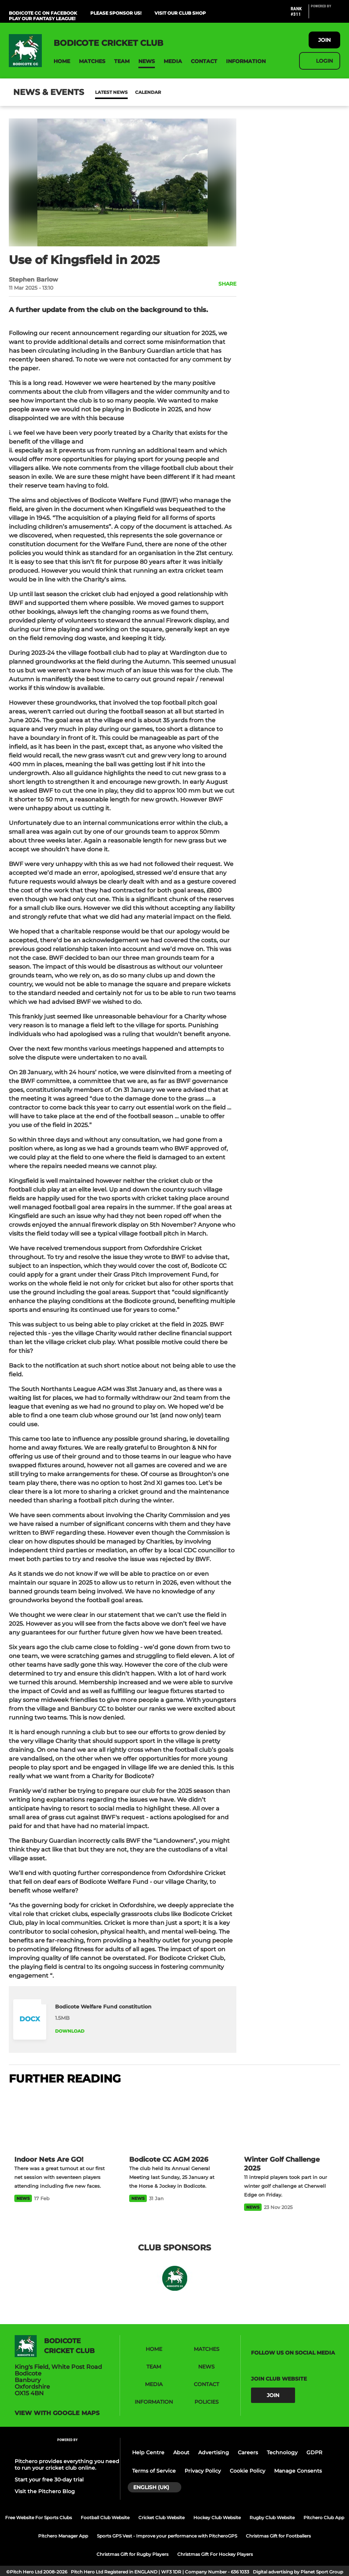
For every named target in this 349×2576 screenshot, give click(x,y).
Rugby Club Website (272, 2517)
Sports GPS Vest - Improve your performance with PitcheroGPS (167, 2536)
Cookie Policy (247, 2470)
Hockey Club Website (217, 2517)
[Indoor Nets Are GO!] (59, 2121)
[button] (61, 61)
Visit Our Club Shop (180, 13)
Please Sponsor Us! (115, 13)
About (181, 2452)
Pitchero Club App (323, 2517)
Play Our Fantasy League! (42, 18)
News (102, 92)
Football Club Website (105, 2517)
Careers (248, 2452)
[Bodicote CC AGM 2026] (174, 2121)
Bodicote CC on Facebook (43, 13)
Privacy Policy (203, 2470)
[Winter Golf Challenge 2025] (289, 2121)
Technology (282, 2452)
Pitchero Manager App (63, 2536)
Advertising (213, 2452)
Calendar (130, 92)
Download (69, 2031)
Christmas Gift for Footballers (278, 2536)
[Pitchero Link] (325, 14)
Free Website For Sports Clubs (38, 2517)
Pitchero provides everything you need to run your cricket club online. (67, 2464)
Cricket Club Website (161, 2517)
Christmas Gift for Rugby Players (132, 2554)
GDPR (314, 2452)
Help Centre (148, 2452)
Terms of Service (154, 2470)
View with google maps (57, 2413)
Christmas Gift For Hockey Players (215, 2554)
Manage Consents (298, 2470)
